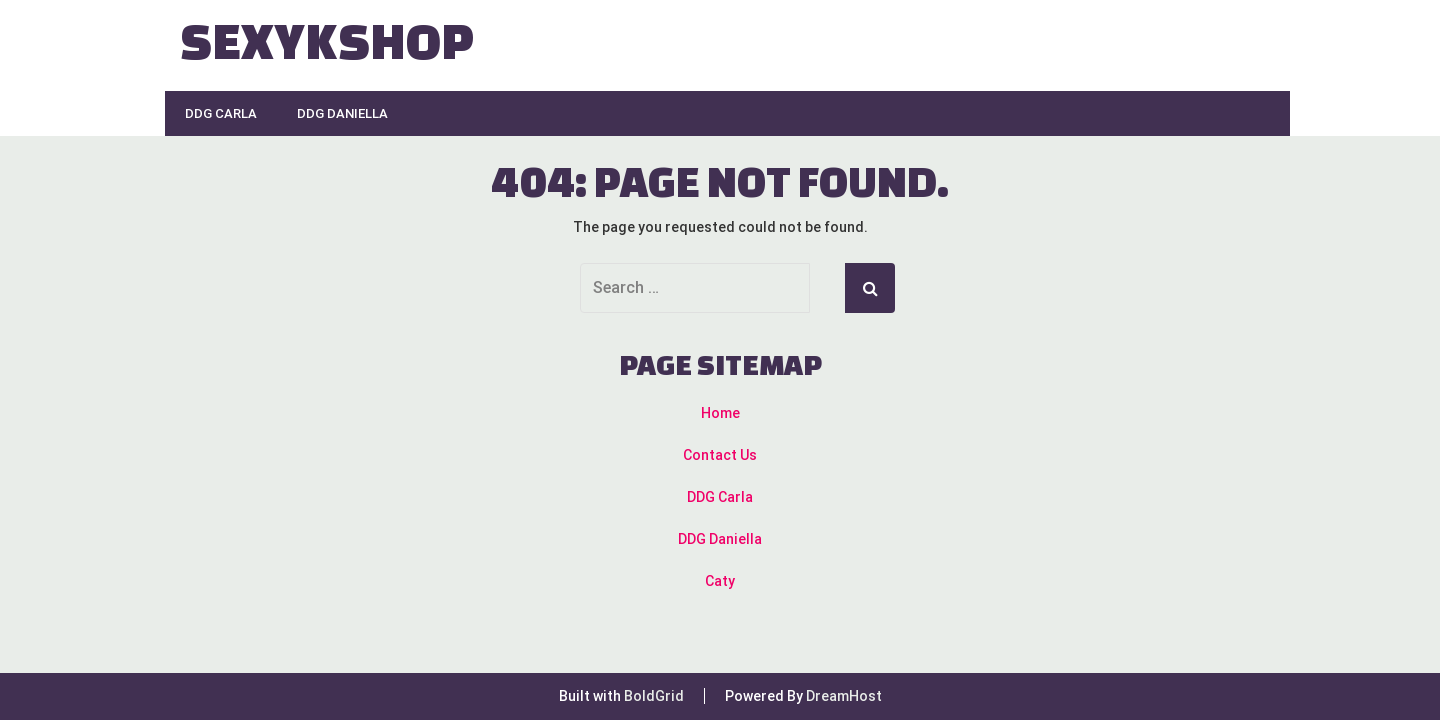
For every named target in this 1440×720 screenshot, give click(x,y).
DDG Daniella (342, 113)
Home (720, 413)
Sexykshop (327, 39)
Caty (720, 581)
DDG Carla (221, 113)
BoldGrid (654, 696)
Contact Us (720, 455)
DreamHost (844, 696)
